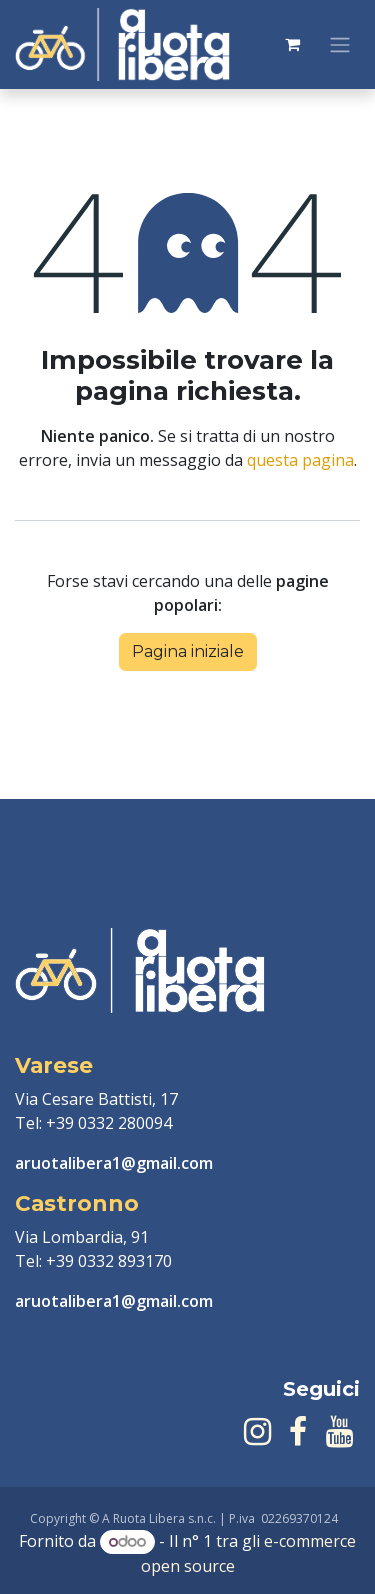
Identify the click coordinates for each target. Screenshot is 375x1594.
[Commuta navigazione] (340, 44)
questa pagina (300, 460)
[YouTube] (339, 1432)
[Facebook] (298, 1432)
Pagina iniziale (188, 651)
